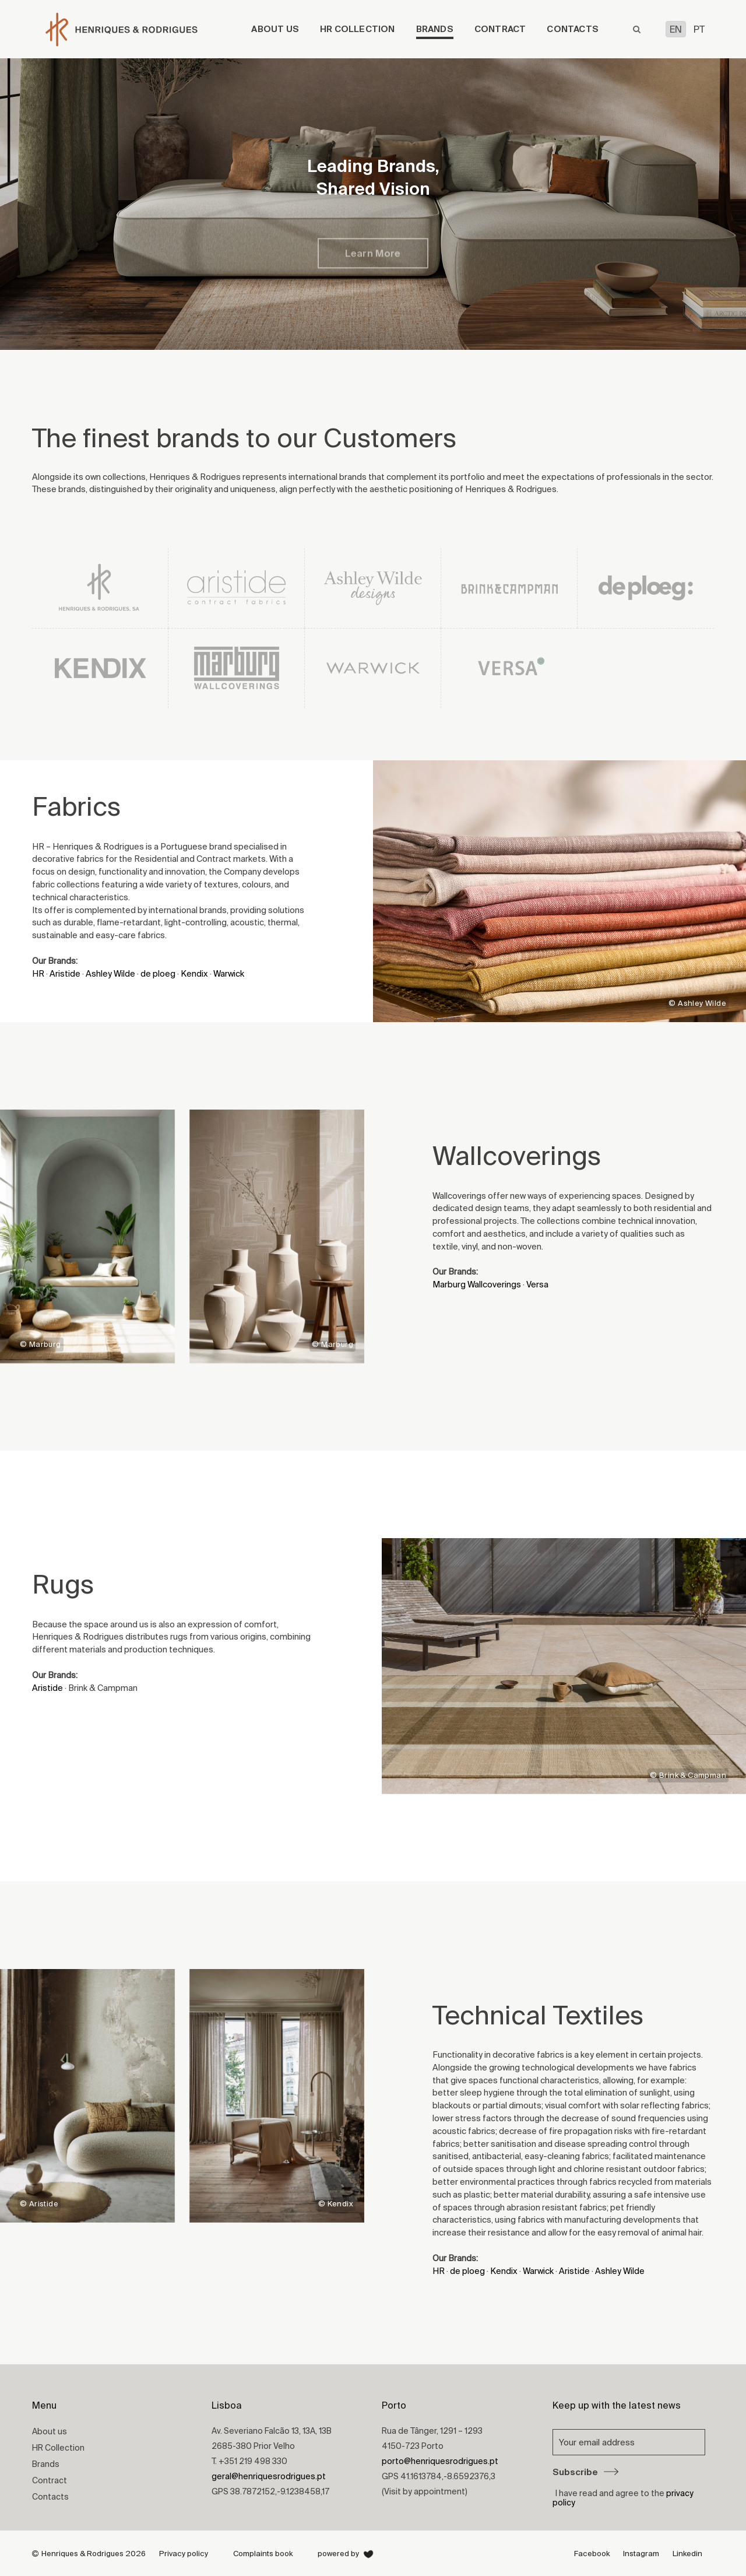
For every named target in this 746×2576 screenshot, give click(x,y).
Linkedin (687, 2553)
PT (699, 29)
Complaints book (263, 2553)
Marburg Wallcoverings (476, 1284)
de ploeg (157, 973)
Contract (500, 29)
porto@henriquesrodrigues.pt (440, 2461)
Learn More (372, 266)
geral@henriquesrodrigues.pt (269, 2476)
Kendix (194, 973)
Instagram (641, 2553)
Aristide (65, 973)
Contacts (573, 29)
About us (275, 29)
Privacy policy (183, 2553)
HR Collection (357, 29)
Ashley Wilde (110, 973)
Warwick (228, 973)
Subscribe (585, 2472)
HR (38, 973)
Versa (537, 1284)
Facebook (592, 2553)
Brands (434, 29)
